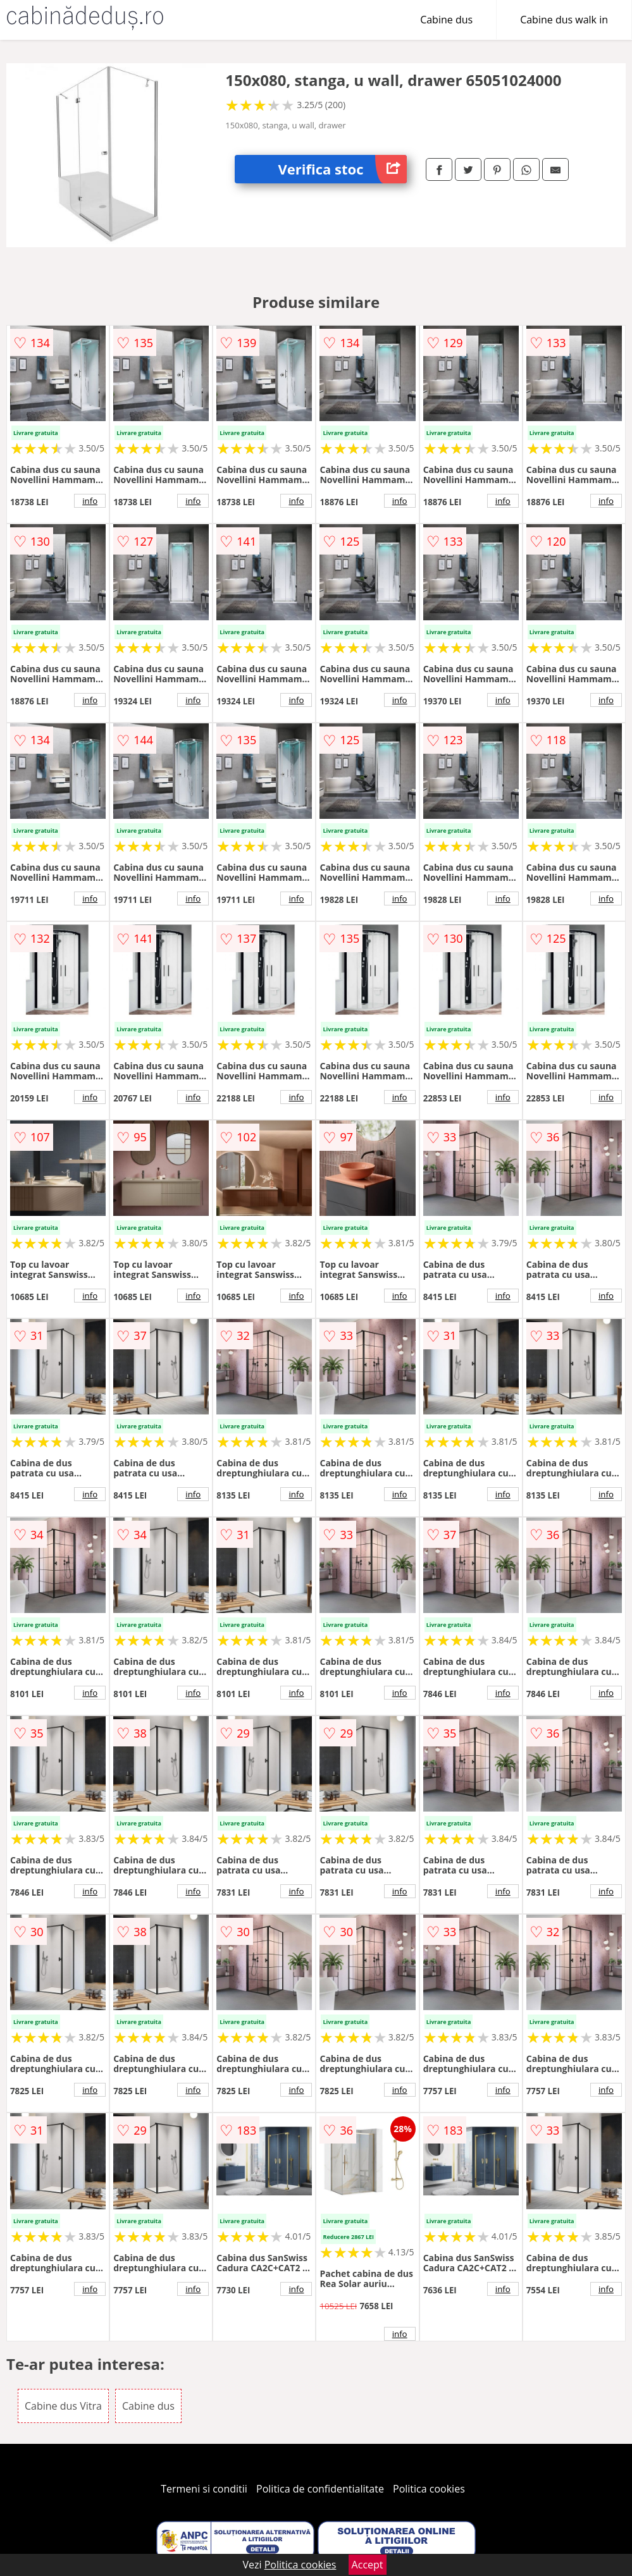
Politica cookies (429, 2489)
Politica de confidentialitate (320, 2489)
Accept (367, 2565)
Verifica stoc (342, 169)
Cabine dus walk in (564, 20)
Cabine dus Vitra (63, 2406)
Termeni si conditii (204, 2489)
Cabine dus (446, 20)
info (89, 500)
